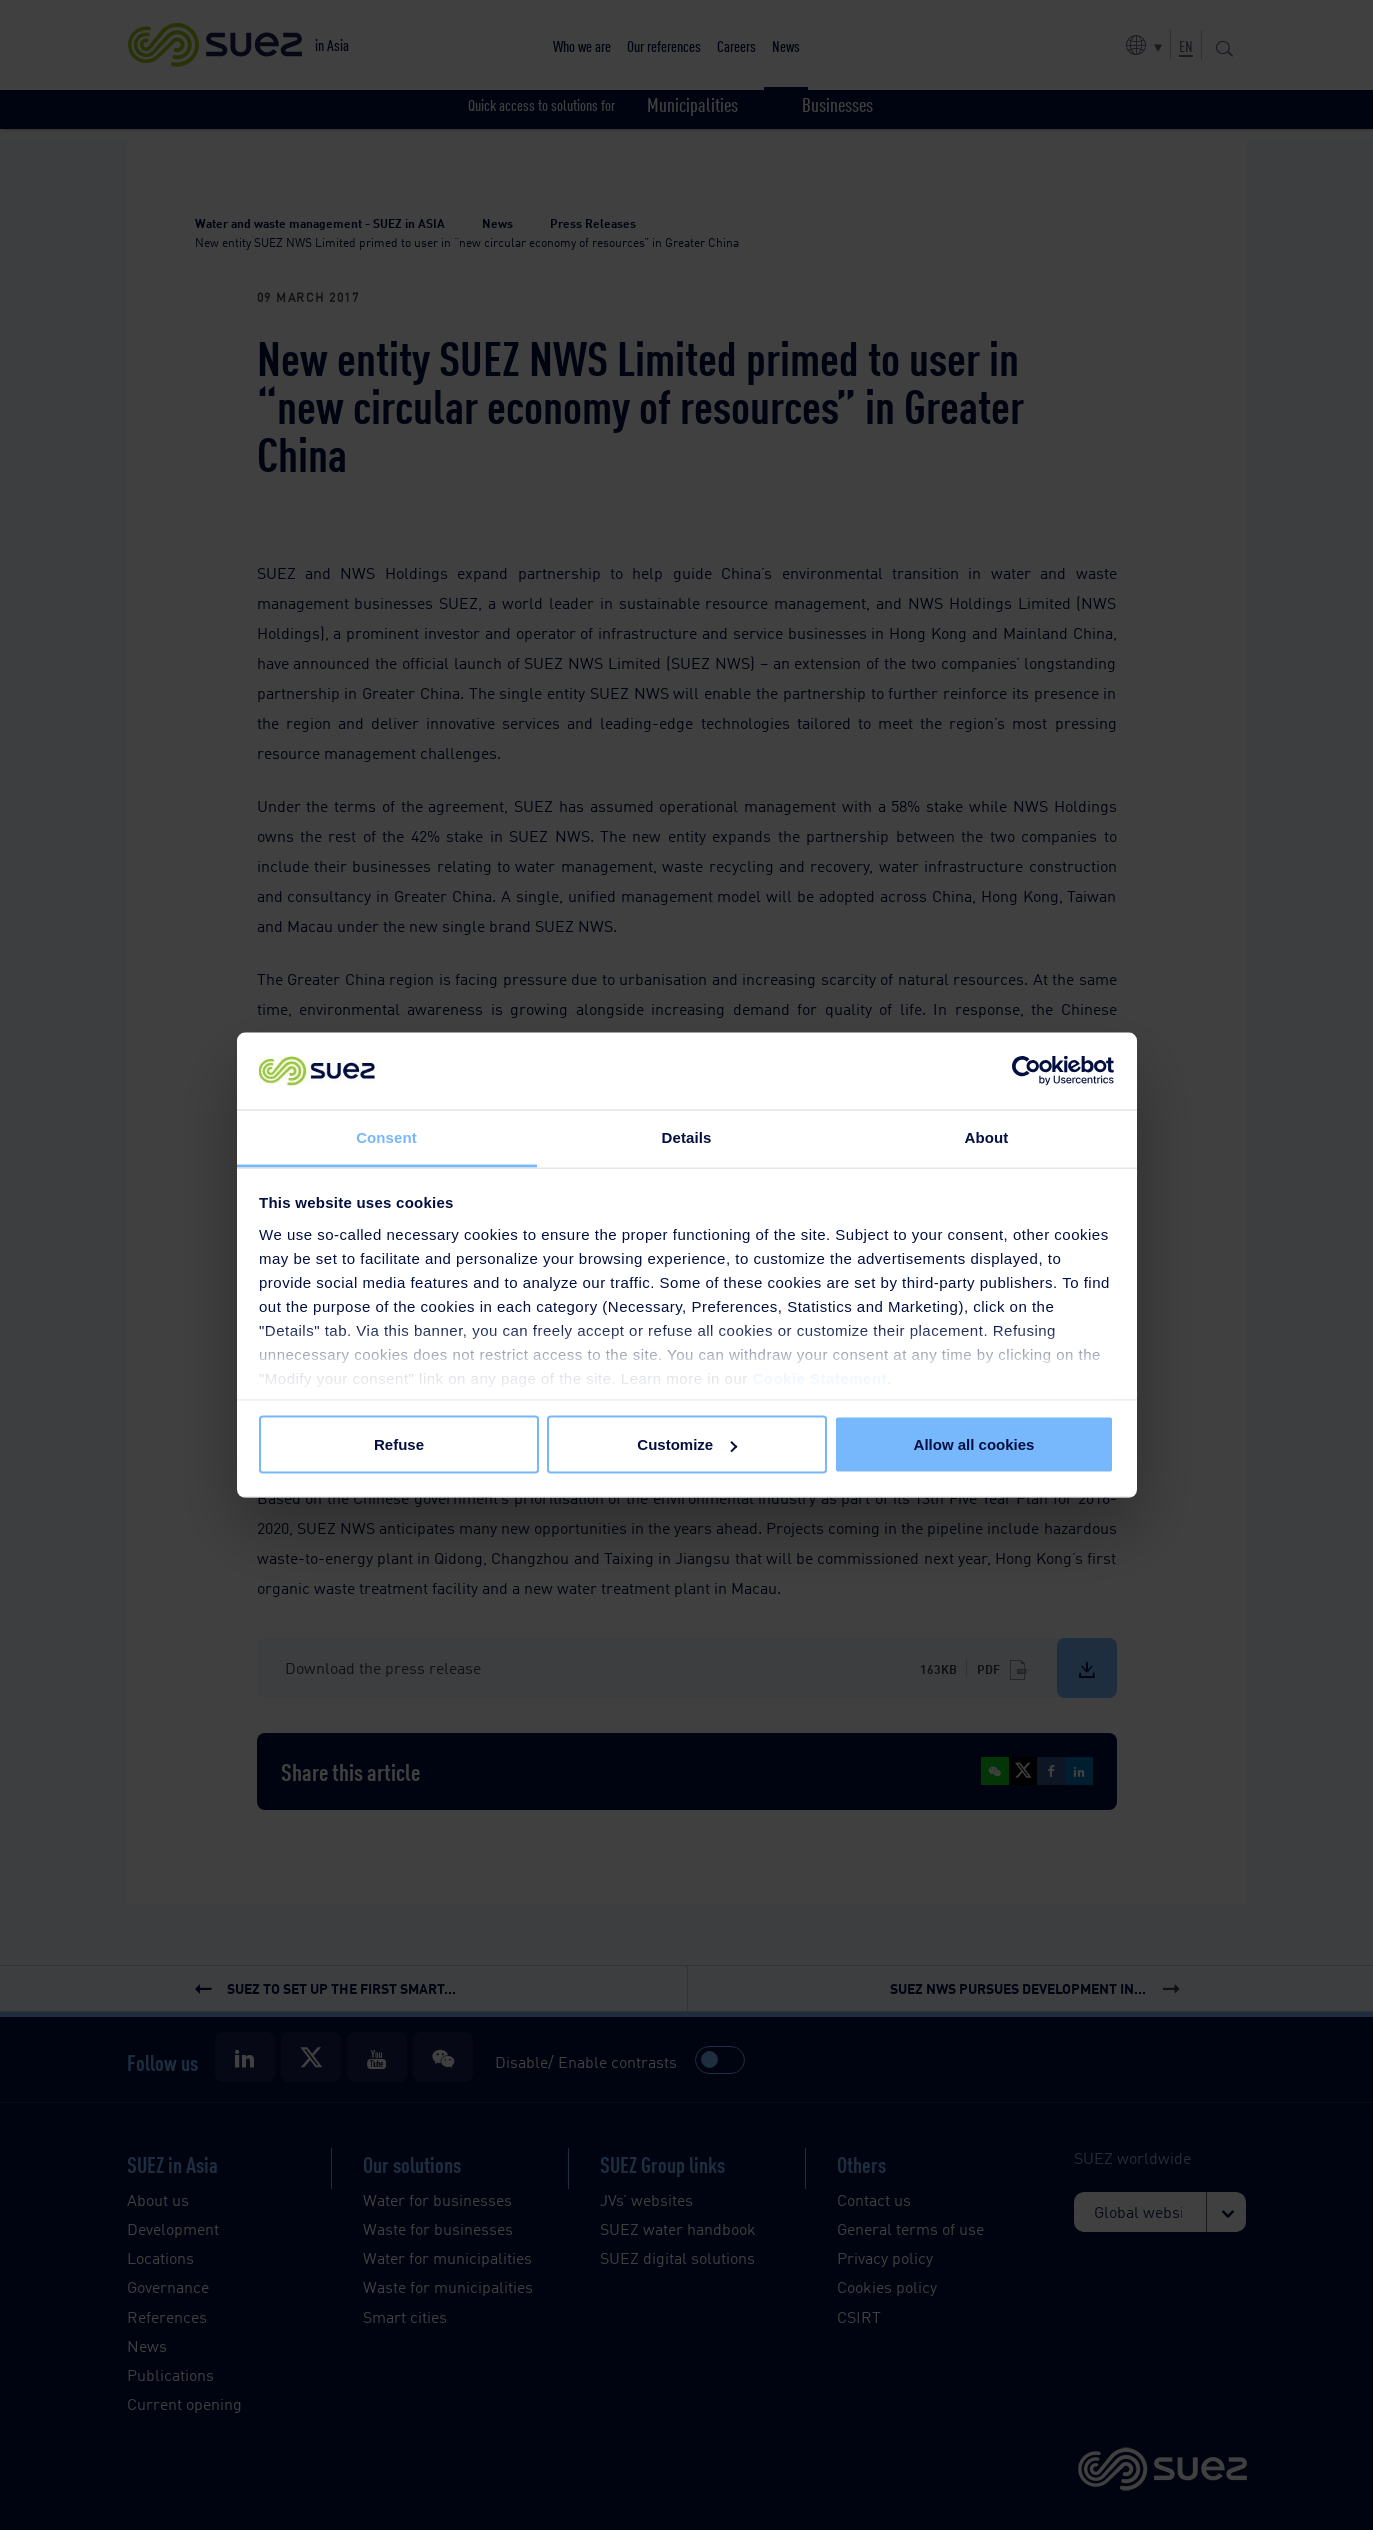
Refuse (399, 1444)
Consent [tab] (386, 1136)
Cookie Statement (819, 1377)
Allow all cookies (974, 1444)
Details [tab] (687, 1136)
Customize (687, 1444)
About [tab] (987, 1136)
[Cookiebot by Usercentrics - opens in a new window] (1026, 1071)
